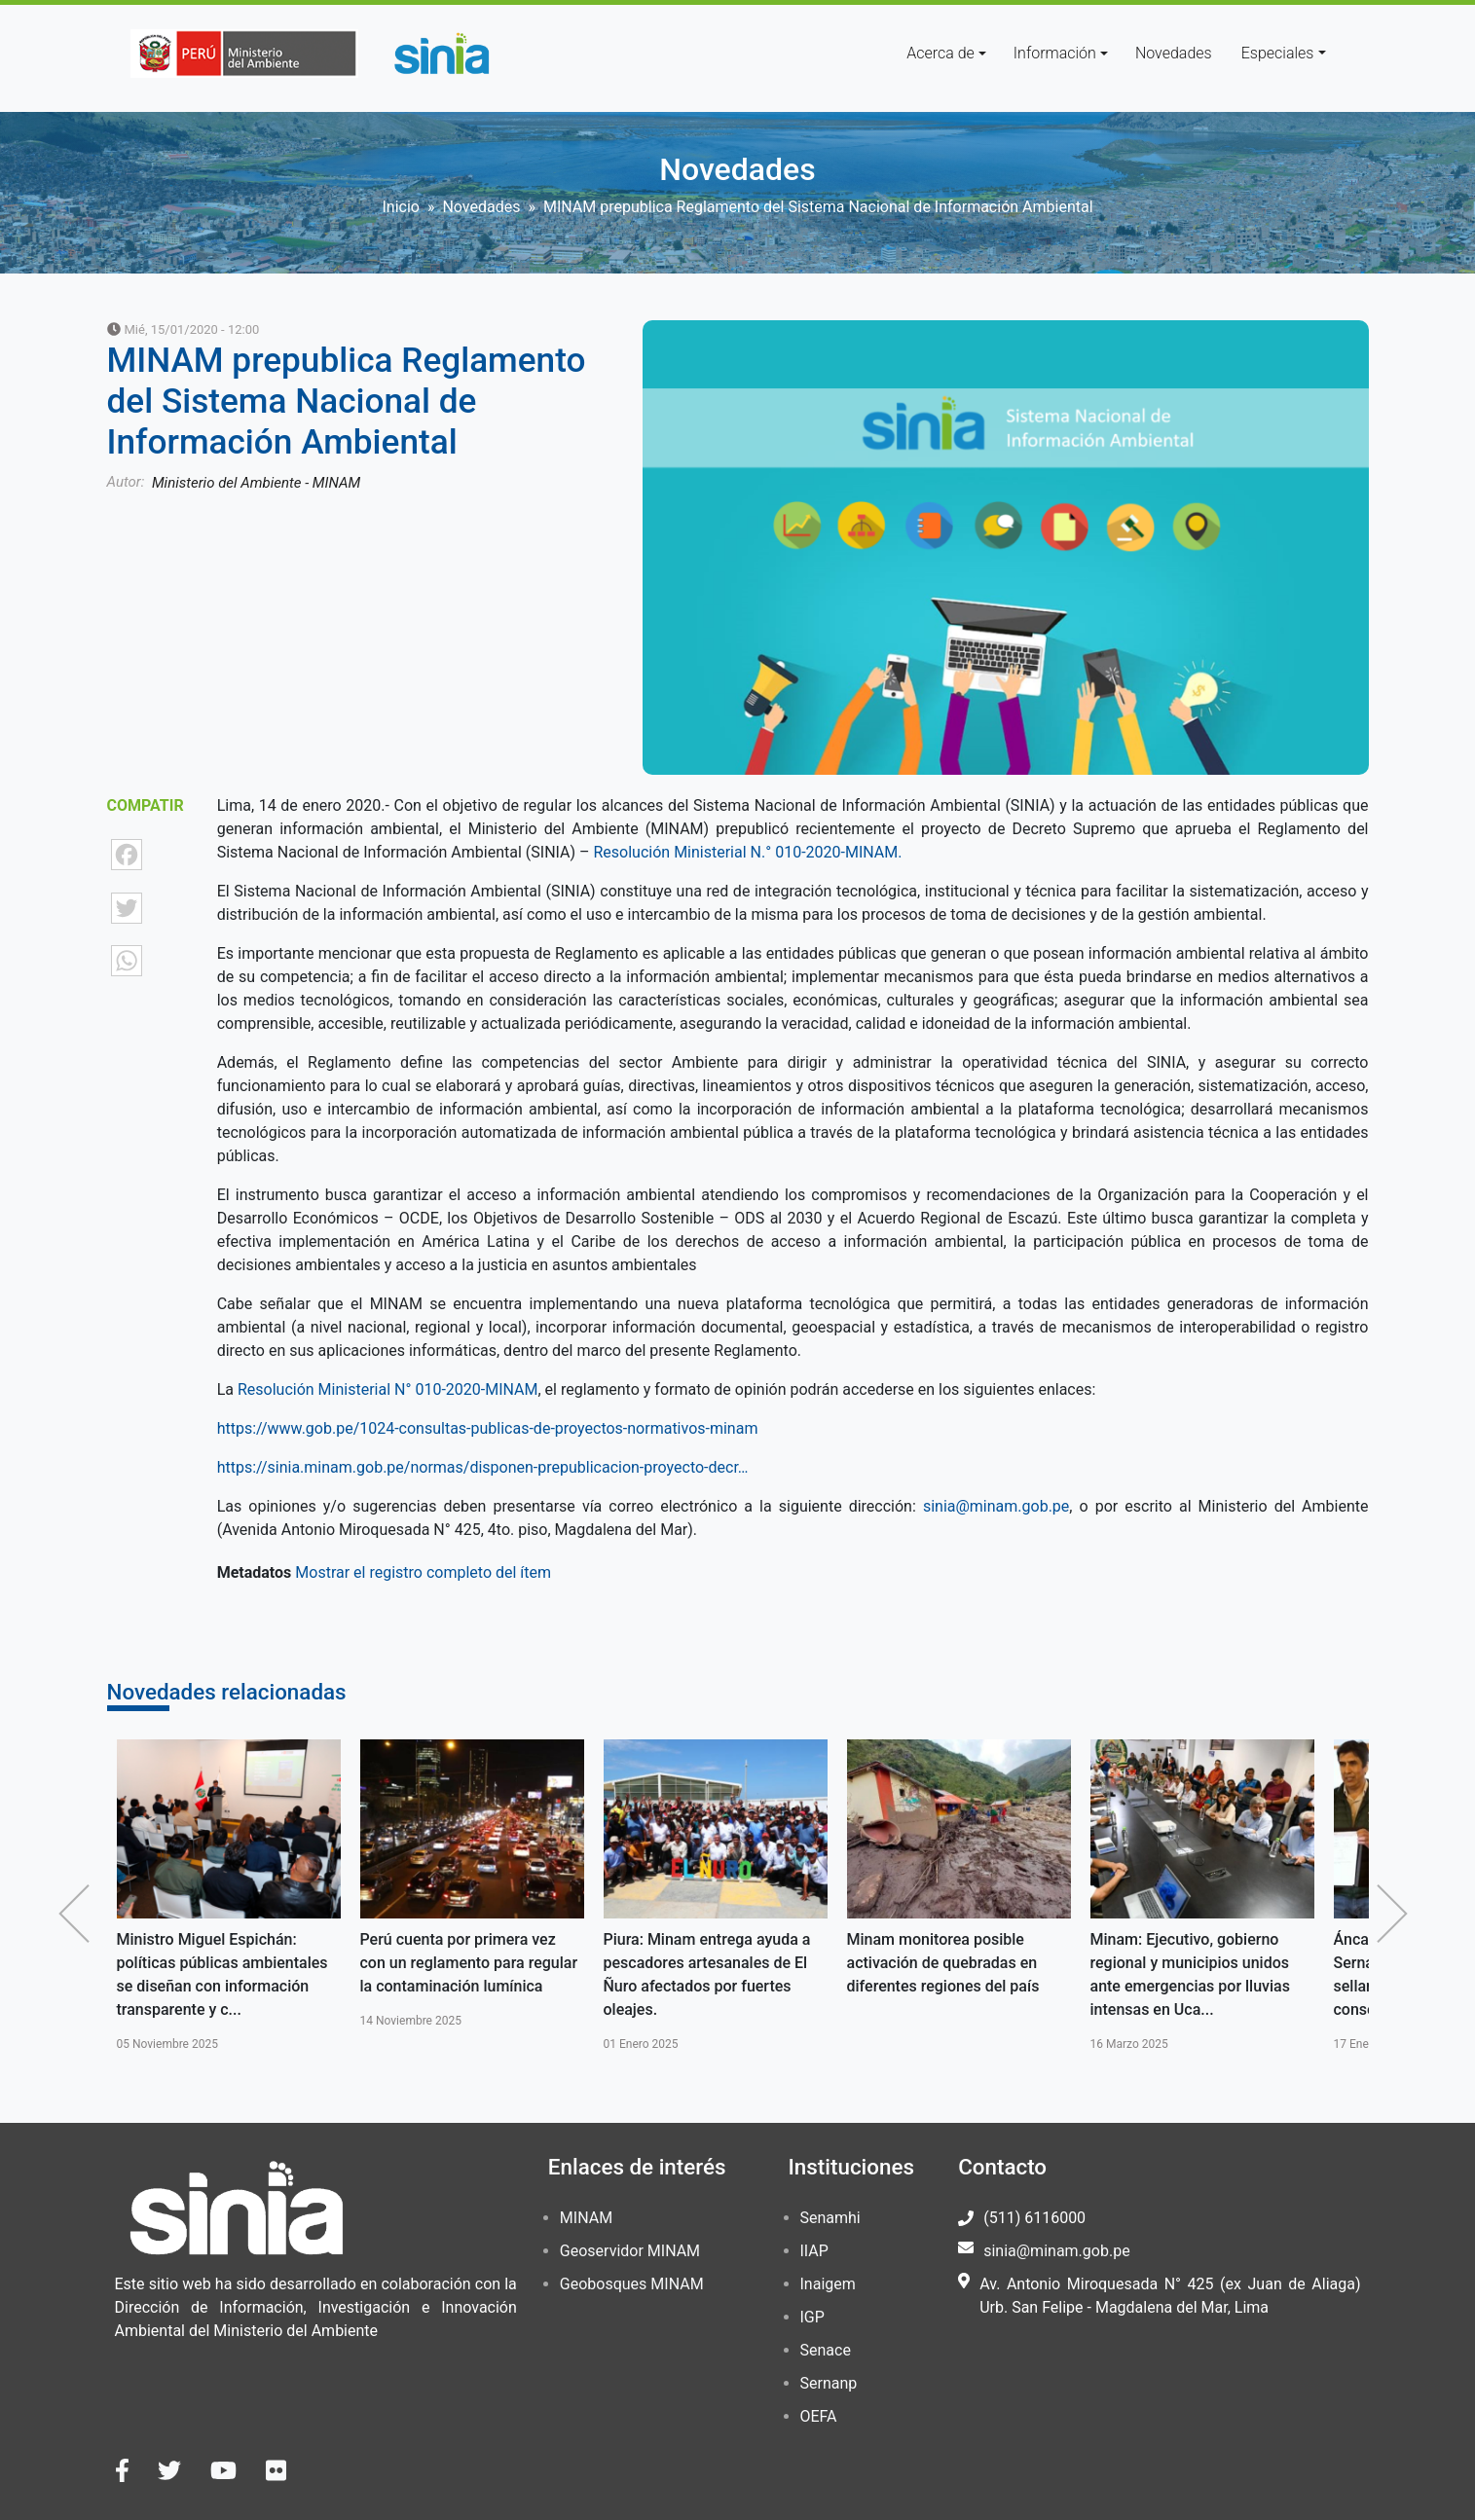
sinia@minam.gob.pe (996, 1506)
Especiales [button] (1277, 53)
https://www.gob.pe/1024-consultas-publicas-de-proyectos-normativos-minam (487, 1428)
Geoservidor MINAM (630, 2251)
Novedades (1173, 53)
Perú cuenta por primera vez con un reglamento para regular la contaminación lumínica (469, 1962)
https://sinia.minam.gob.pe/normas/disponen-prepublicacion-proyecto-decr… (483, 1467)
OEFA (818, 2416)
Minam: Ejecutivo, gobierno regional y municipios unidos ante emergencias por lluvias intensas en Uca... (1190, 1974)
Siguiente (1397, 1913)
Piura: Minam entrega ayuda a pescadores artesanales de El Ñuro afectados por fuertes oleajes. (707, 1974)
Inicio (400, 207)
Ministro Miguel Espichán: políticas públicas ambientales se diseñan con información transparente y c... (222, 1974)
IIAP (814, 2251)
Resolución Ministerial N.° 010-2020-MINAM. (748, 852)
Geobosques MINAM (632, 2284)
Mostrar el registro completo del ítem (423, 1572)
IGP (812, 2317)
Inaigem (828, 2284)
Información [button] (1055, 53)
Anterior (78, 1913)
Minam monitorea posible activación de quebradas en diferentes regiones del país (943, 1962)
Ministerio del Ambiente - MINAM (256, 483)
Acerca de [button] (940, 53)
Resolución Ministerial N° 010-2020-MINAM (385, 1389)
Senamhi (830, 2218)
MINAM (586, 2218)
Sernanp (829, 2383)
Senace (825, 2350)
